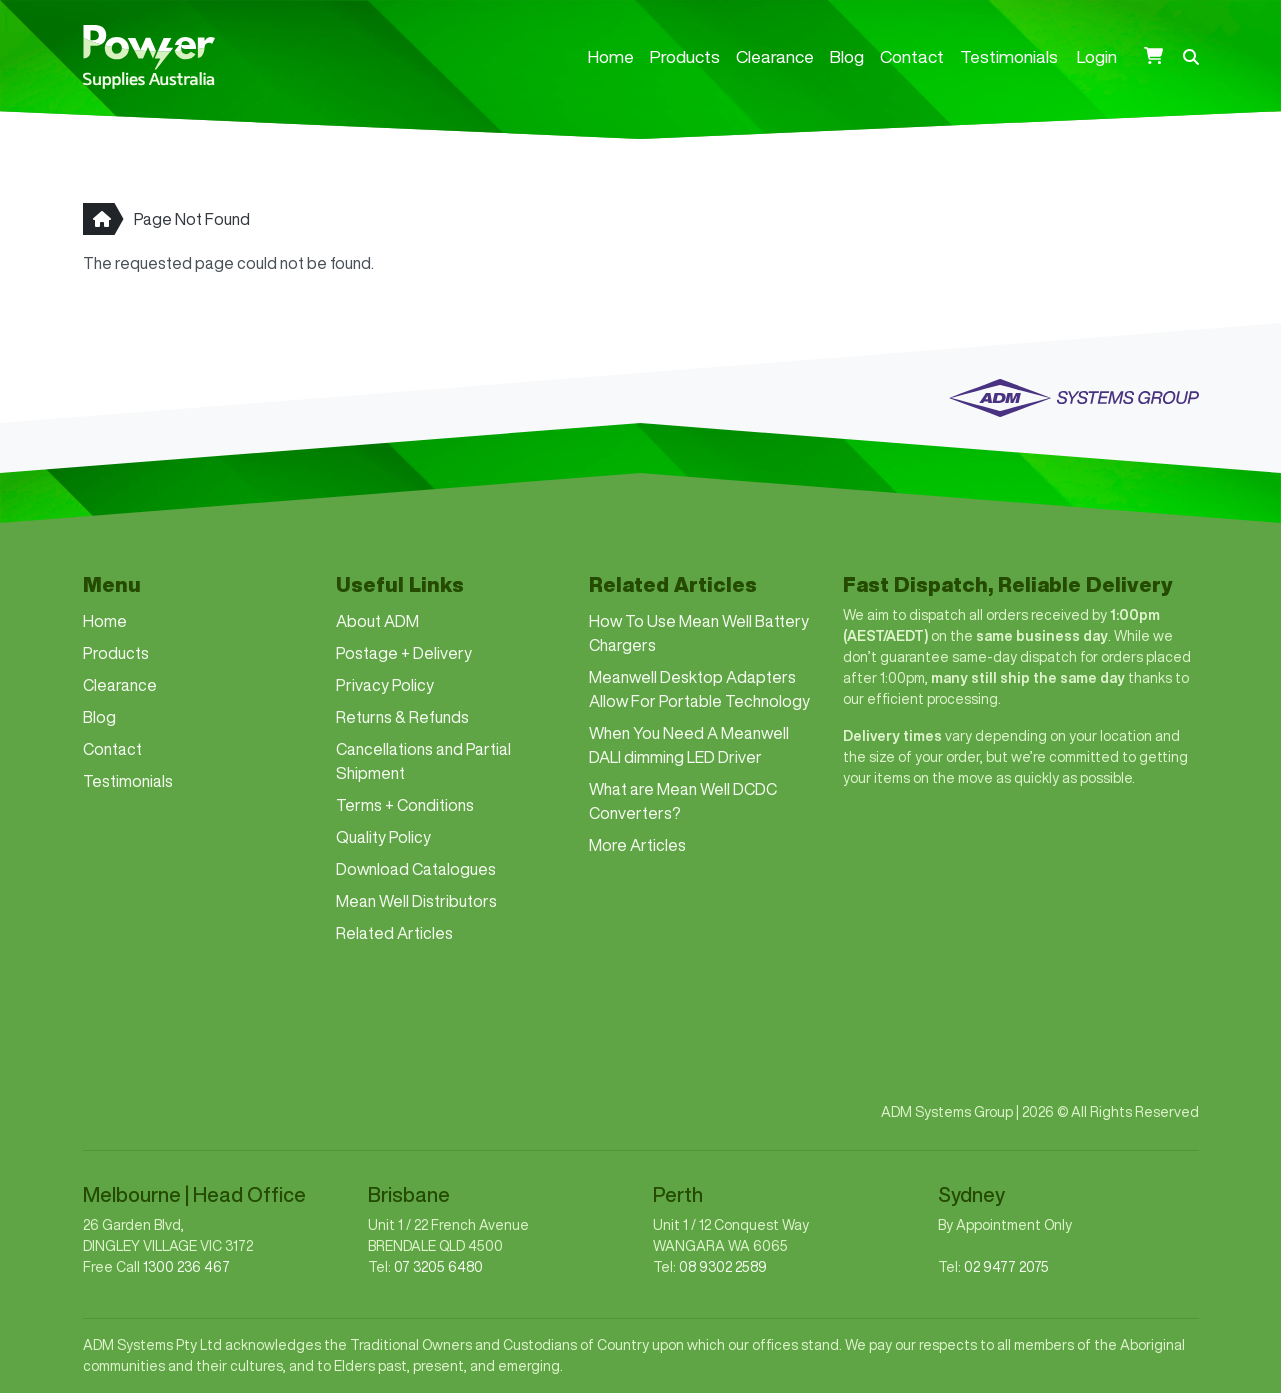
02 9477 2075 (1006, 1267)
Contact (912, 56)
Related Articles (394, 933)
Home (611, 56)
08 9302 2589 (723, 1267)
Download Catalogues (416, 869)
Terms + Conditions (405, 805)
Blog (847, 56)
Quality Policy (383, 837)
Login (1097, 56)
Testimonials (1009, 56)
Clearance (775, 56)
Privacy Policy (385, 685)
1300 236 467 (186, 1267)
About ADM (377, 621)
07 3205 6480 (438, 1267)
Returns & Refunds (402, 717)
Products (685, 56)
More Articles (637, 845)
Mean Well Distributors (416, 901)
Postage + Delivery (404, 653)
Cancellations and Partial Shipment (423, 761)
